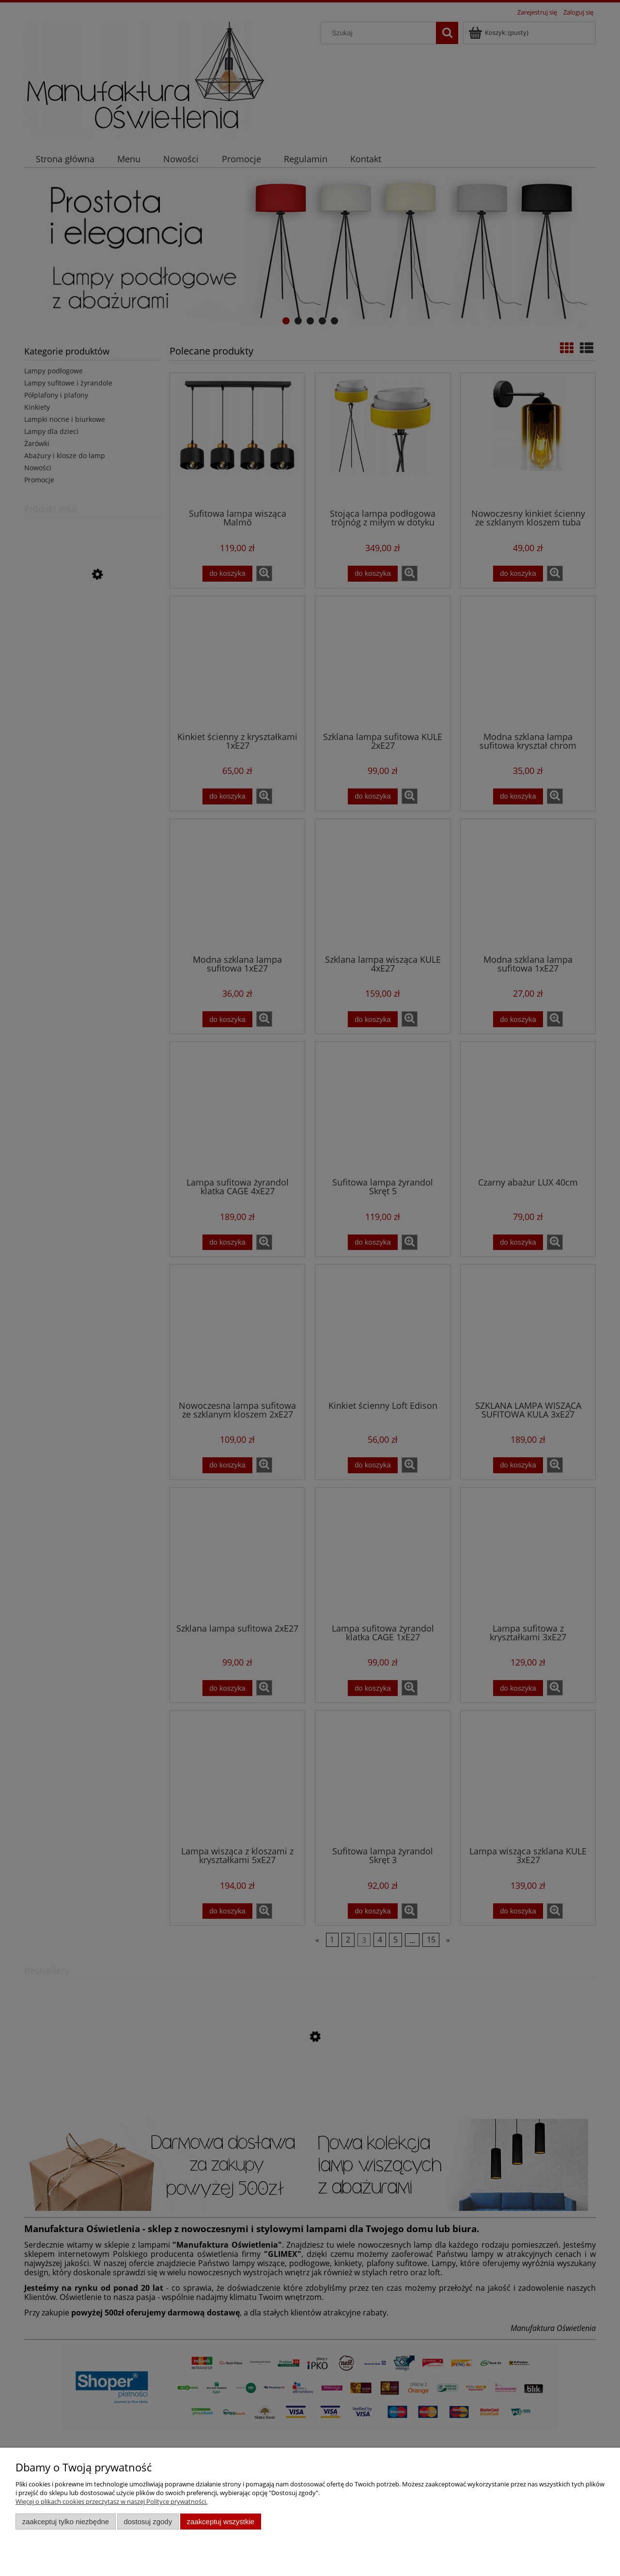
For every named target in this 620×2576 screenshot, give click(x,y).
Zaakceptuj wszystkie (220, 2521)
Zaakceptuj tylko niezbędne (65, 2521)
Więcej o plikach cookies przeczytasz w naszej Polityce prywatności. (111, 2501)
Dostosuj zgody (148, 2521)
